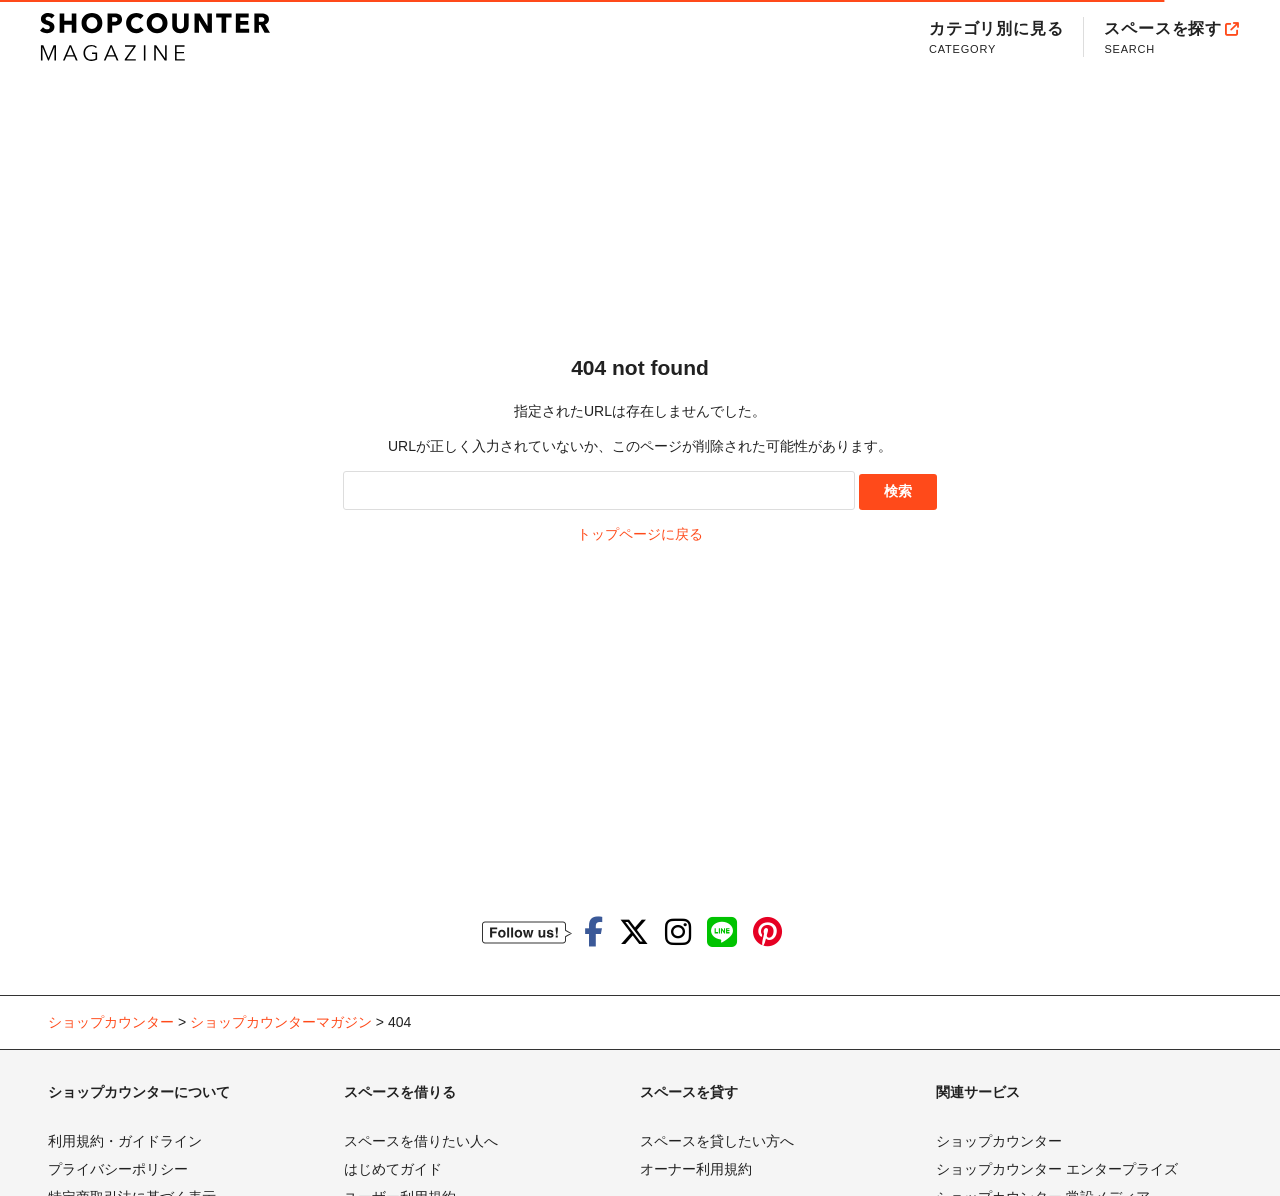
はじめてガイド (393, 1169)
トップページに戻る (640, 534)
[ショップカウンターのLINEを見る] (722, 932)
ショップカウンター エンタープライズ (1057, 1169)
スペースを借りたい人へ (421, 1141)
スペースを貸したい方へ (717, 1141)
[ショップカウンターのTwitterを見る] (634, 932)
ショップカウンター (999, 1141)
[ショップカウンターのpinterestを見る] (767, 932)
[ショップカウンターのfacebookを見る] (593, 932)
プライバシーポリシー (118, 1169)
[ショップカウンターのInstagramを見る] (678, 932)
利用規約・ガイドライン (125, 1141)
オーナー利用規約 (696, 1169)
